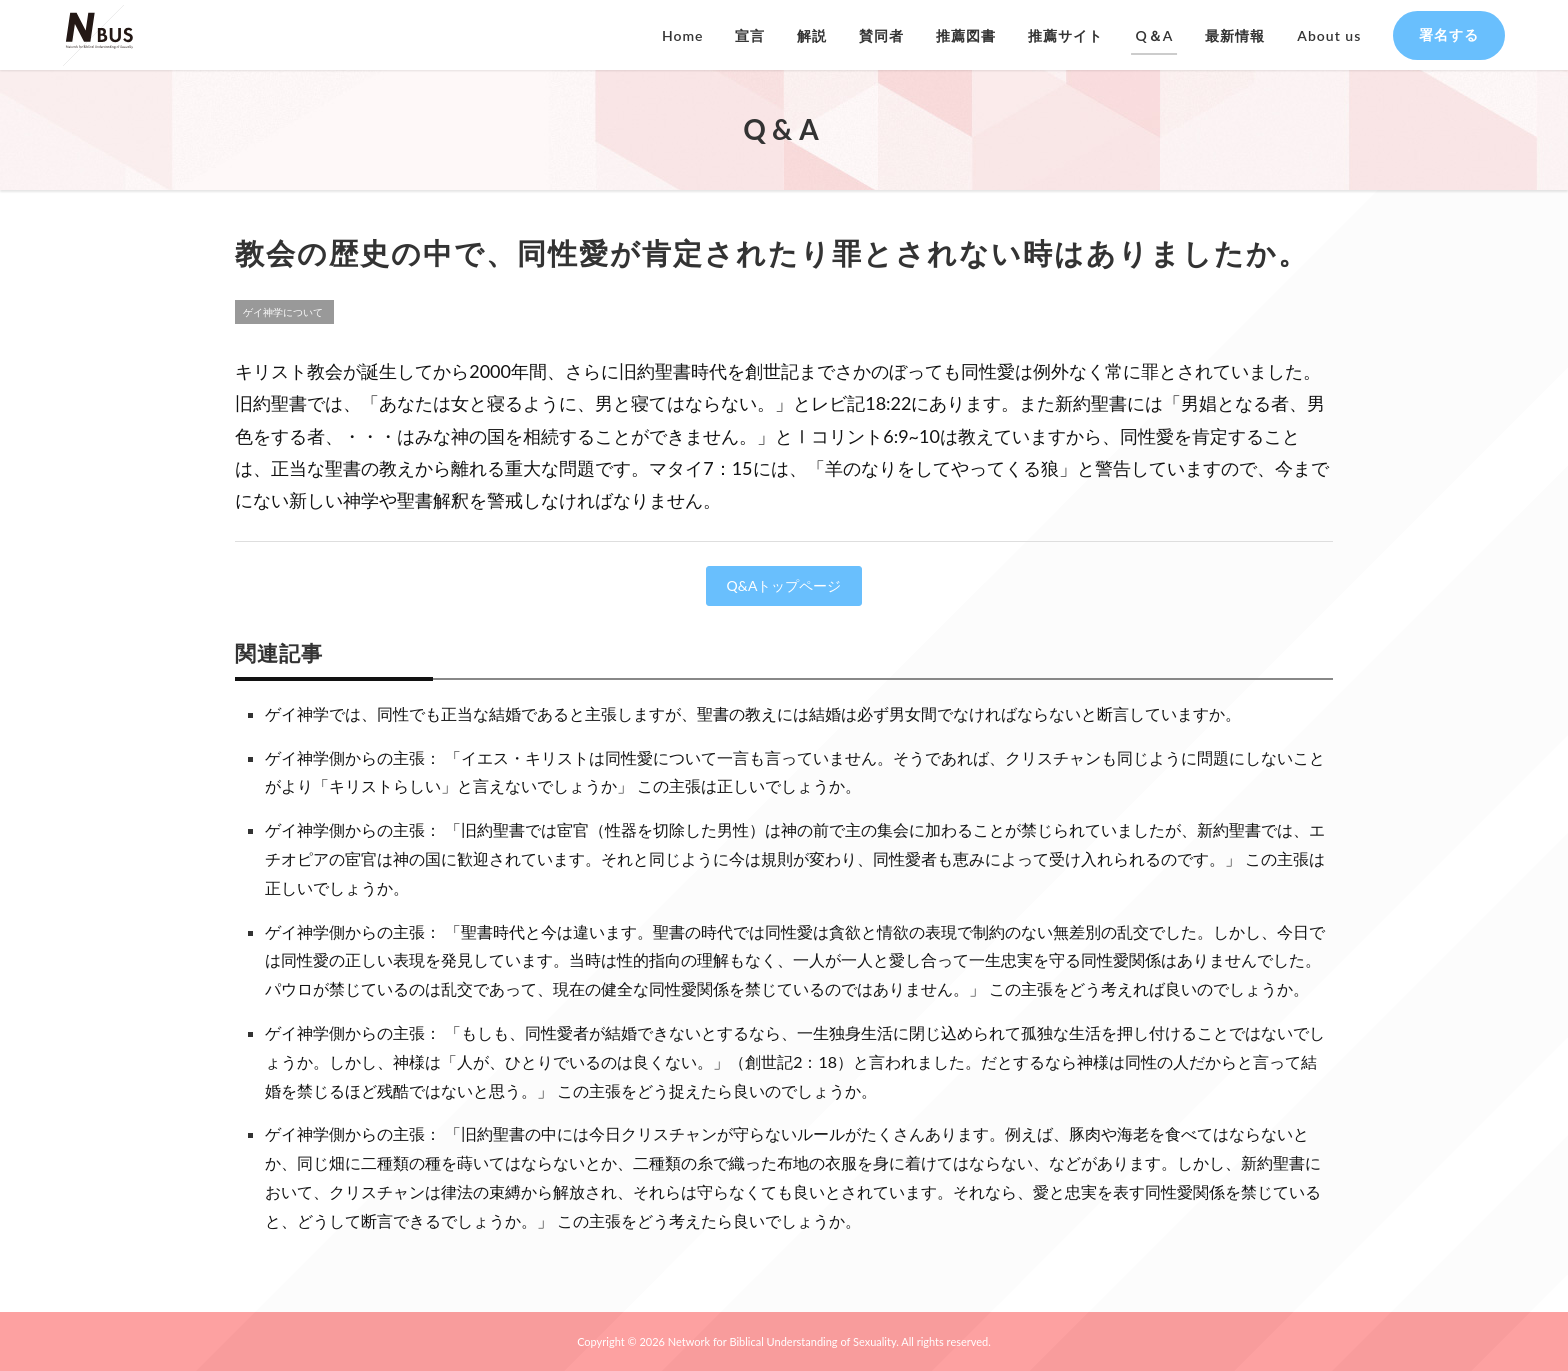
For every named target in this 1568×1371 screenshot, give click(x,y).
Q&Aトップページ (784, 585)
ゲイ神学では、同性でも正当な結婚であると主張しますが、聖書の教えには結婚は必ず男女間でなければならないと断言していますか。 (753, 713)
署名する (1449, 34)
